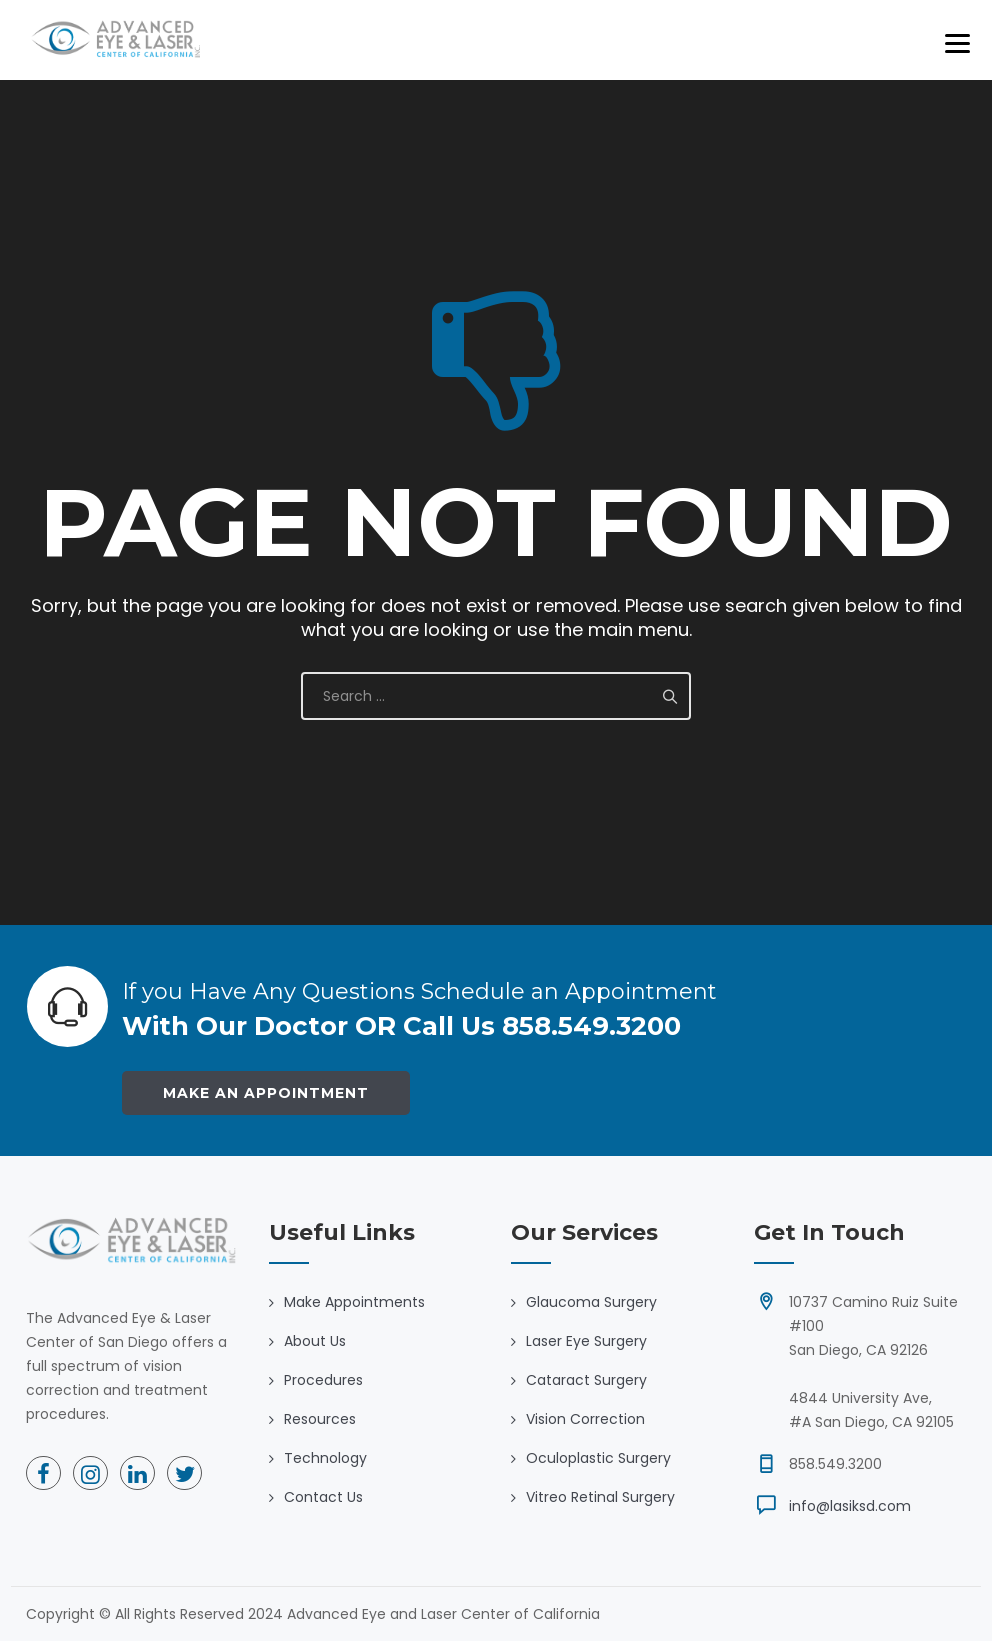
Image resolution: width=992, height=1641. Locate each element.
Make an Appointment (266, 1093)
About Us (315, 1341)
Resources (320, 1419)
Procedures (323, 1380)
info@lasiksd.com (850, 1506)
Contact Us (323, 1497)
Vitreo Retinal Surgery (600, 1497)
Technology (325, 1458)
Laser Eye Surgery (586, 1341)
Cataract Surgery (586, 1380)
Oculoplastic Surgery (598, 1458)
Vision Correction (585, 1419)
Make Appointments (354, 1302)
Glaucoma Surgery (591, 1302)
